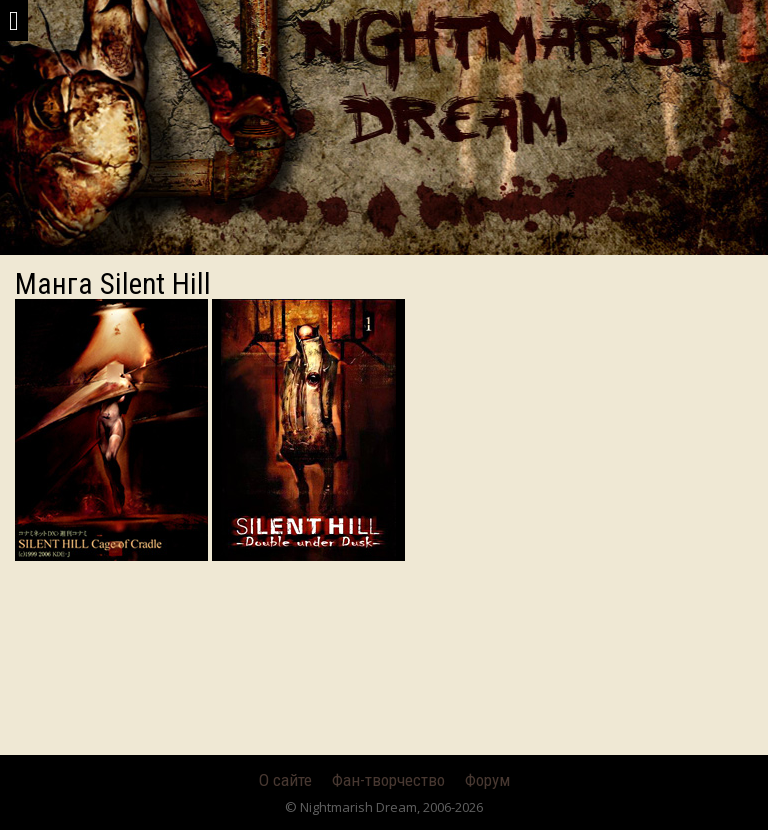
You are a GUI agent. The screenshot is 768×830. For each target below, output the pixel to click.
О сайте (285, 780)
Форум (487, 780)
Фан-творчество (388, 780)
